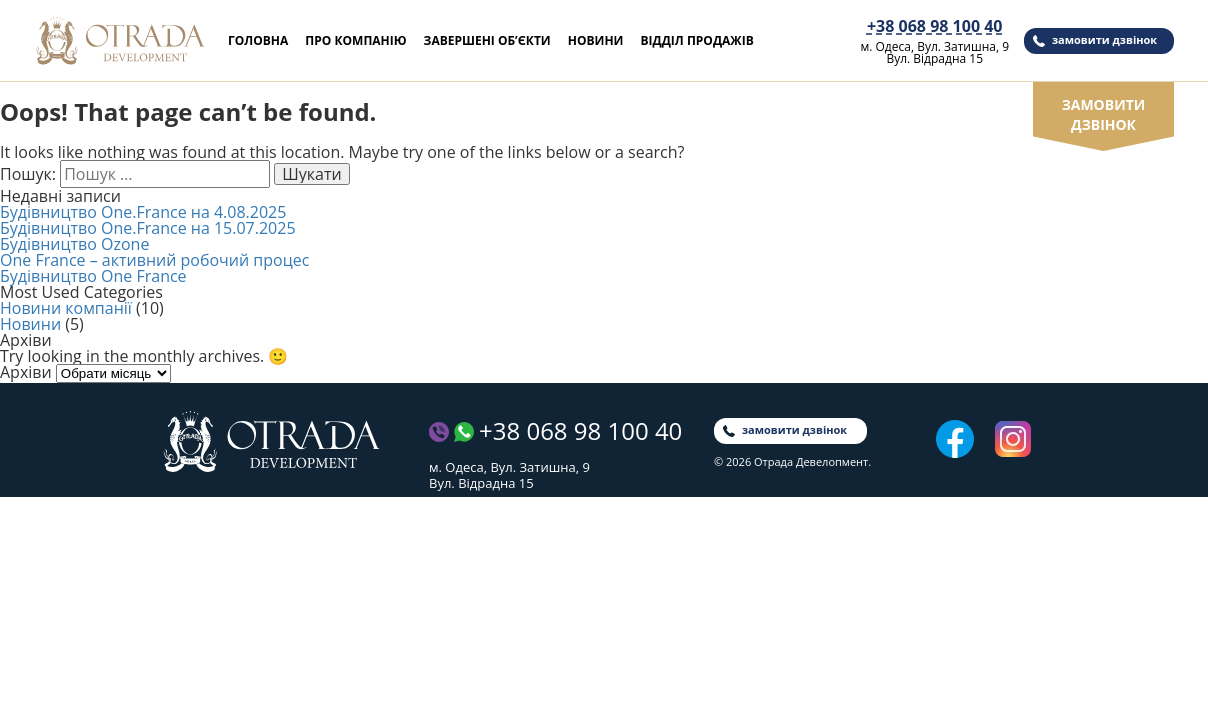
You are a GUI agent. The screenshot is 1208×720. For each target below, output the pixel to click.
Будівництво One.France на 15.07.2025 (148, 228)
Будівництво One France (93, 276)
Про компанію (355, 40)
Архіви (26, 372)
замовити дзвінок (1104, 39)
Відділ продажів (696, 40)
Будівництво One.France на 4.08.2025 (143, 212)
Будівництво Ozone (74, 244)
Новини (596, 40)
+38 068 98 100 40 (935, 26)
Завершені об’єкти (487, 40)
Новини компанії (66, 308)
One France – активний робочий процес (154, 260)
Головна (258, 40)
